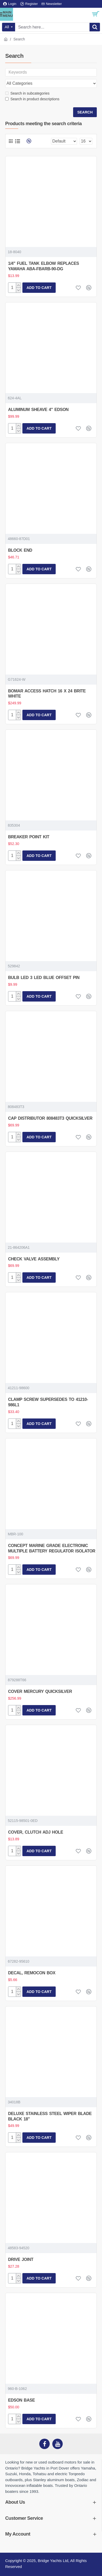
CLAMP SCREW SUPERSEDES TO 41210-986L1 (48, 1402)
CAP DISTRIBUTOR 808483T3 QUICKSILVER (50, 1118)
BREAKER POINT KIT (28, 837)
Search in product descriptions (32, 99)
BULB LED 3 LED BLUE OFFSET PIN (43, 977)
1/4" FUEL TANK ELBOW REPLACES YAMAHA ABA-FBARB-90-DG (43, 266)
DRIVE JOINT (20, 2259)
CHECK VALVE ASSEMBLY (34, 1259)
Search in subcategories (27, 93)
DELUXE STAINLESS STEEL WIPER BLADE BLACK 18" (50, 2116)
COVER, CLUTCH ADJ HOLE (35, 1832)
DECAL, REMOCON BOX (31, 1973)
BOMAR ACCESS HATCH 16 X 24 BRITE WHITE (47, 694)
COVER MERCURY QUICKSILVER (40, 1691)
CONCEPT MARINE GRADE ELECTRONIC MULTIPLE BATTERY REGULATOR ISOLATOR (51, 1548)
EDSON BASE (21, 2400)
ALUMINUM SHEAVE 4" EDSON (38, 409)
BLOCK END (20, 550)
